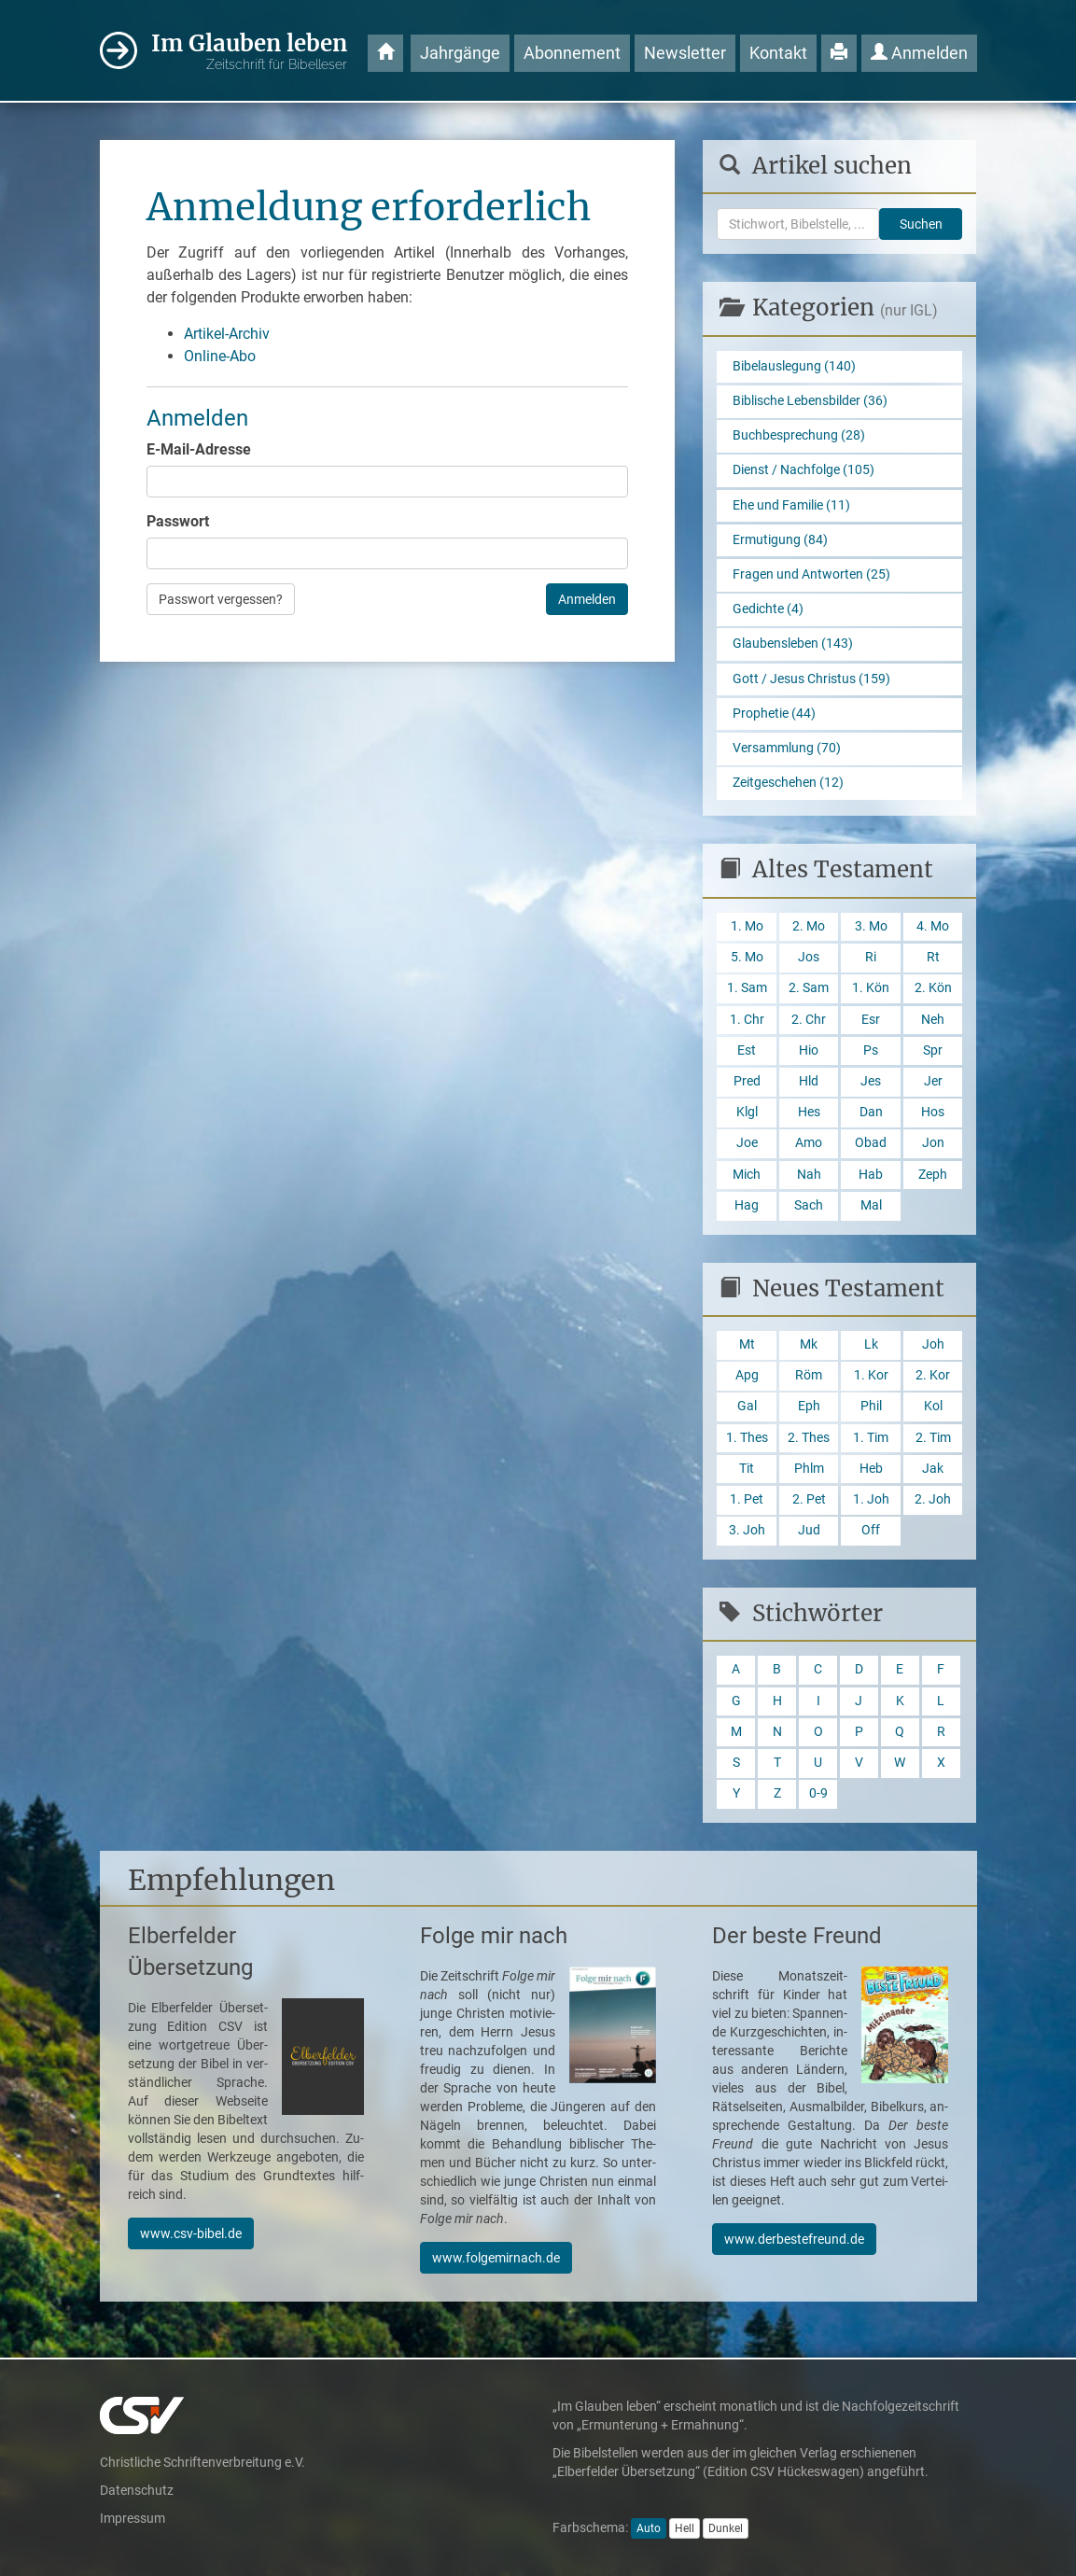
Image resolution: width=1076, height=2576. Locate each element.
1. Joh (871, 1499)
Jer (933, 1081)
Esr (870, 1020)
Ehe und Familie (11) (791, 505)
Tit (746, 1469)
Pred (747, 1081)
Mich (747, 1175)
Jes (870, 1081)
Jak (932, 1469)
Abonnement (572, 53)
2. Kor (932, 1375)
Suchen (921, 224)
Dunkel (725, 2528)
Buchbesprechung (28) (799, 435)
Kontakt (778, 53)
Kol (933, 1406)
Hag (746, 1205)
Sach (808, 1205)
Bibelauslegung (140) (794, 366)
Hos (932, 1112)
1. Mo (747, 926)
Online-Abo (220, 356)
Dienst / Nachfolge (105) (803, 470)
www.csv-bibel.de (191, 2233)
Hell (684, 2528)
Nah (809, 1175)
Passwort (178, 521)
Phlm (809, 1469)
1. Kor (871, 1375)
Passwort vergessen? (221, 599)
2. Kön (933, 988)
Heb (871, 1469)
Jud (809, 1530)
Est (746, 1050)
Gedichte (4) (768, 609)
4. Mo (932, 926)
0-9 (818, 1793)
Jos (808, 957)
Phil (871, 1406)
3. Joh (747, 1530)
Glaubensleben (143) (793, 643)
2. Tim (933, 1438)
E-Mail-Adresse (199, 449)
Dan (871, 1112)
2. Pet (809, 1499)
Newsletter (685, 53)
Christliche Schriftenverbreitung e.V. (202, 2462)
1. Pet (746, 1499)
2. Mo (808, 926)
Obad (871, 1143)
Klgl (747, 1112)
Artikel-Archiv (227, 334)
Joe (747, 1143)
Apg (747, 1375)
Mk (808, 1344)
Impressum (132, 2518)
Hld (808, 1081)
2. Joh (933, 1499)
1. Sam (747, 988)
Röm (808, 1375)
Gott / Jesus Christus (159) (811, 679)
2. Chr (808, 1020)
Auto (648, 2528)
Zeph (932, 1175)
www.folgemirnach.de (496, 2257)
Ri (870, 957)
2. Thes (809, 1438)
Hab (871, 1175)
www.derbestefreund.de (794, 2239)
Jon (933, 1143)
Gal (747, 1406)
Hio (808, 1050)
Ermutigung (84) (780, 540)
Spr (933, 1050)
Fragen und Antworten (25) (811, 574)
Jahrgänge (460, 53)
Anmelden (919, 53)
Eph (809, 1406)
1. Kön (870, 988)
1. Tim (870, 1438)
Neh (932, 1020)
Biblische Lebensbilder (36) (810, 401)
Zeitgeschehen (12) (788, 783)
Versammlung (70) (787, 748)
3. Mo (871, 926)
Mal (871, 1205)
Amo (808, 1143)
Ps (870, 1050)
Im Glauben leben (249, 52)
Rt (933, 957)
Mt (747, 1344)
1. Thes (747, 1438)
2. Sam (809, 988)
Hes (809, 1112)
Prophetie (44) (774, 713)
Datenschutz (137, 2490)
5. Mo (747, 957)
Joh (933, 1344)
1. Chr (747, 1020)
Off (870, 1530)
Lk (871, 1344)
